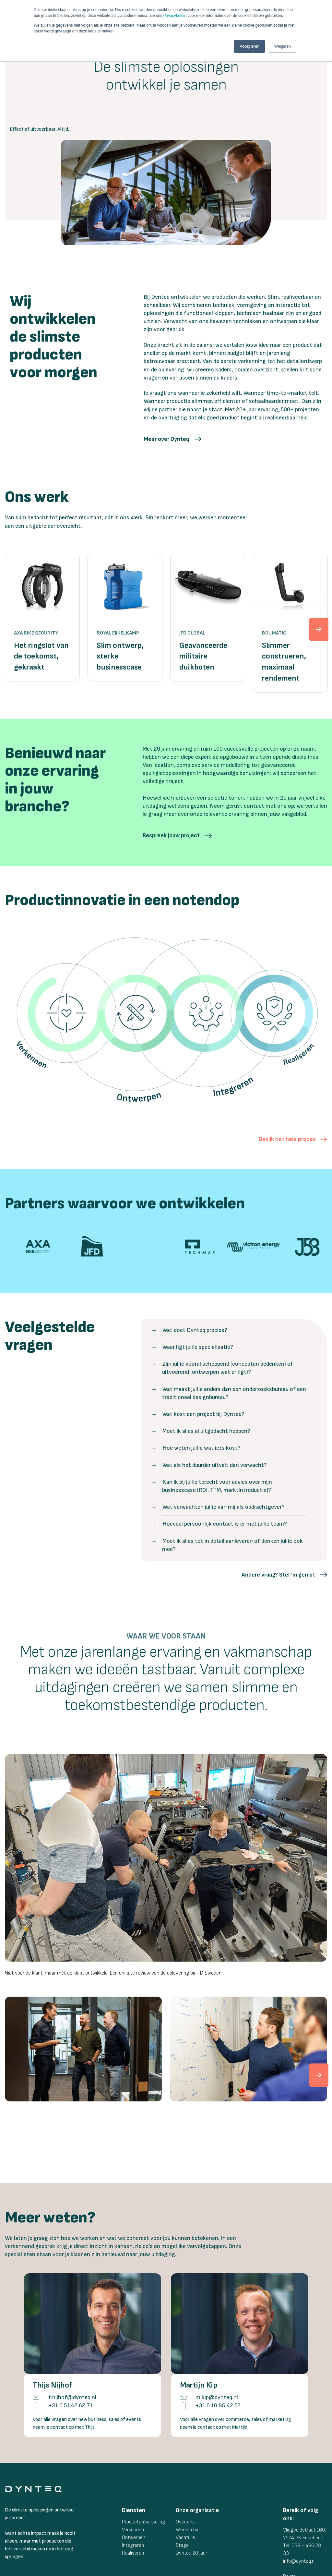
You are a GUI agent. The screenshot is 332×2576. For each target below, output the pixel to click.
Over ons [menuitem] (185, 2456)
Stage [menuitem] (182, 2480)
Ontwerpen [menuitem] (133, 2472)
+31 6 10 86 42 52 (218, 2339)
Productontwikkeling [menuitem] (143, 2456)
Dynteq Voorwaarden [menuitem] (163, 2566)
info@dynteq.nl (299, 2496)
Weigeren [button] (282, 46)
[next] (316, 622)
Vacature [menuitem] (185, 2472)
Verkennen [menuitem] (133, 2464)
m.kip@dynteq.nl (217, 2331)
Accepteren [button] (249, 46)
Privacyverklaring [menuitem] (237, 2566)
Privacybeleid (174, 15)
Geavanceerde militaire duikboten (203, 656)
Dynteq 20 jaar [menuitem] (191, 2488)
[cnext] (316, 2036)
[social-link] (287, 2528)
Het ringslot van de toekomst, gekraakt (41, 656)
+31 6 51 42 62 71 (70, 2339)
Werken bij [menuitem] (187, 2464)
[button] (172, 439)
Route (289, 2511)
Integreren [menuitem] (133, 2480)
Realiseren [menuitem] (133, 2488)
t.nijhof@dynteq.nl (72, 2331)
